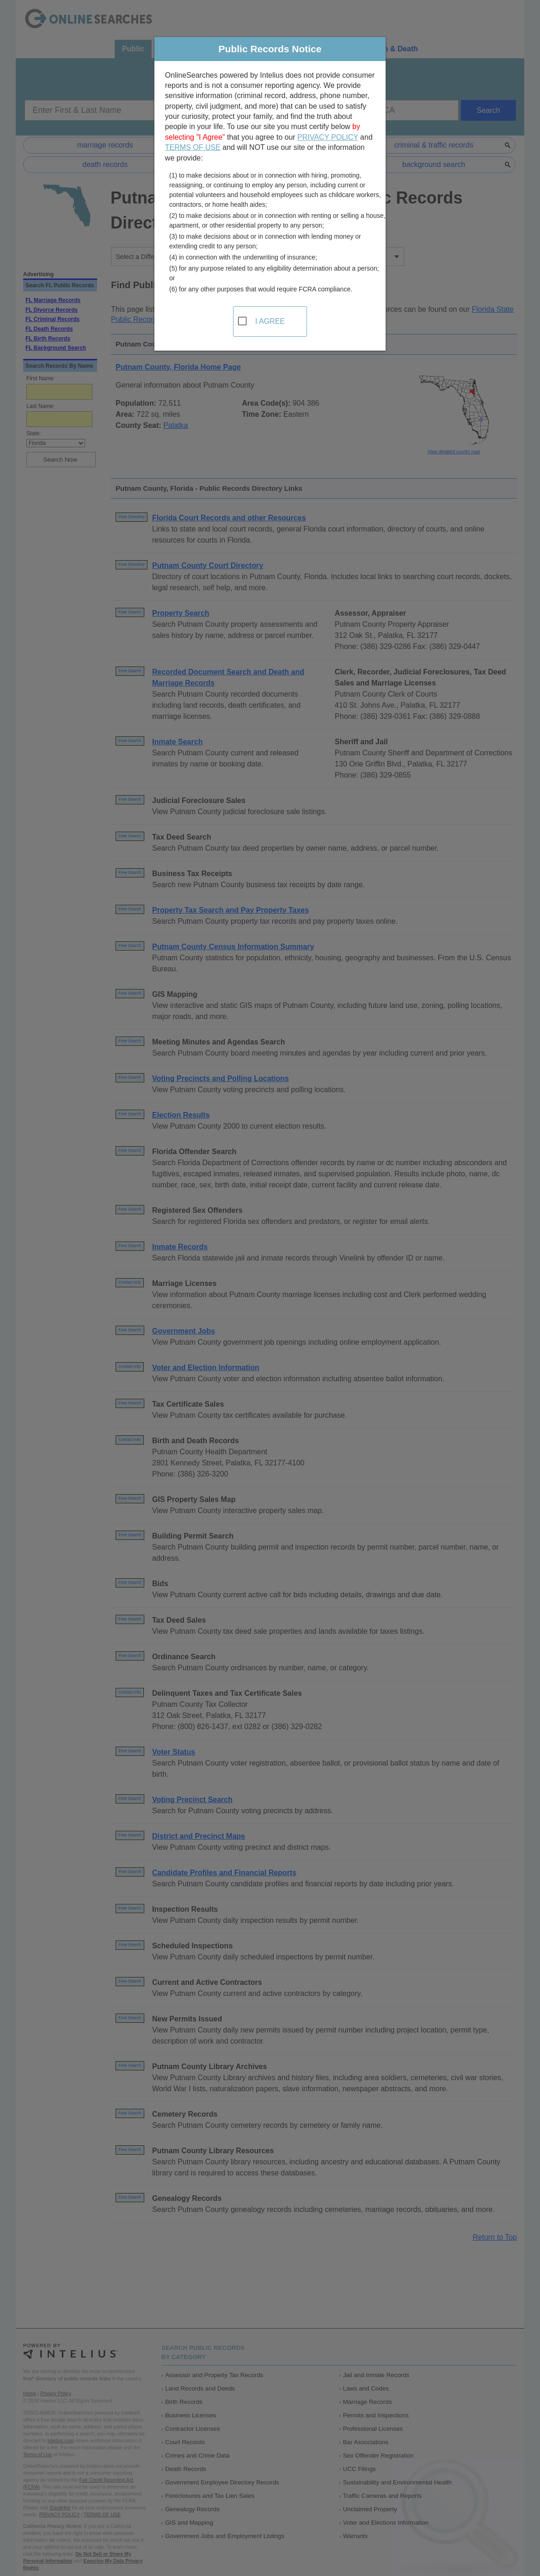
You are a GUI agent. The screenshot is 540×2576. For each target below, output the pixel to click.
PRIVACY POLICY (327, 137)
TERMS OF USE (193, 147)
